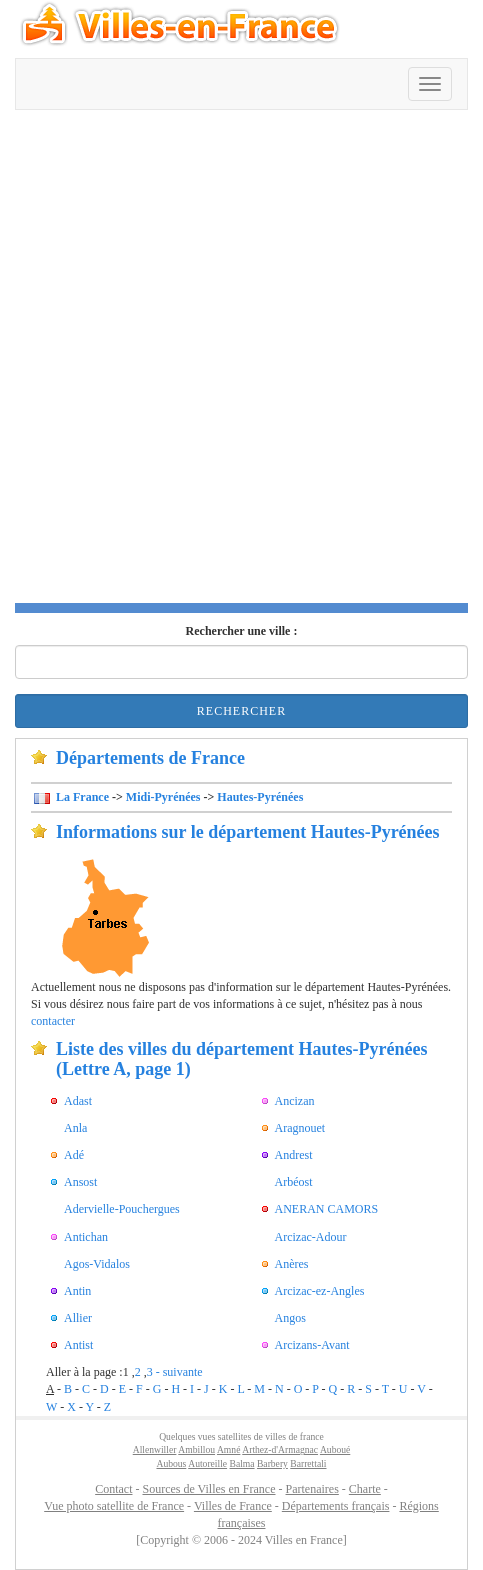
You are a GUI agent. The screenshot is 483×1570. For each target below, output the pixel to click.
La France (81, 797)
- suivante (179, 1372)
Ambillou (196, 1449)
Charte (365, 1489)
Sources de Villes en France (208, 1489)
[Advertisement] (241, 361)
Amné (228, 1449)
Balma (242, 1463)
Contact (113, 1489)
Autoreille (207, 1463)
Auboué (335, 1449)
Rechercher (241, 711)
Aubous (171, 1463)
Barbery (272, 1463)
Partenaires (312, 1489)
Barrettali (308, 1463)
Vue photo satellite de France (114, 1506)
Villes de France (233, 1506)
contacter (53, 1021)
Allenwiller (155, 1449)
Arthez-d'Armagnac (280, 1449)
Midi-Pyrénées (163, 797)
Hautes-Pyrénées (260, 797)
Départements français (336, 1506)
